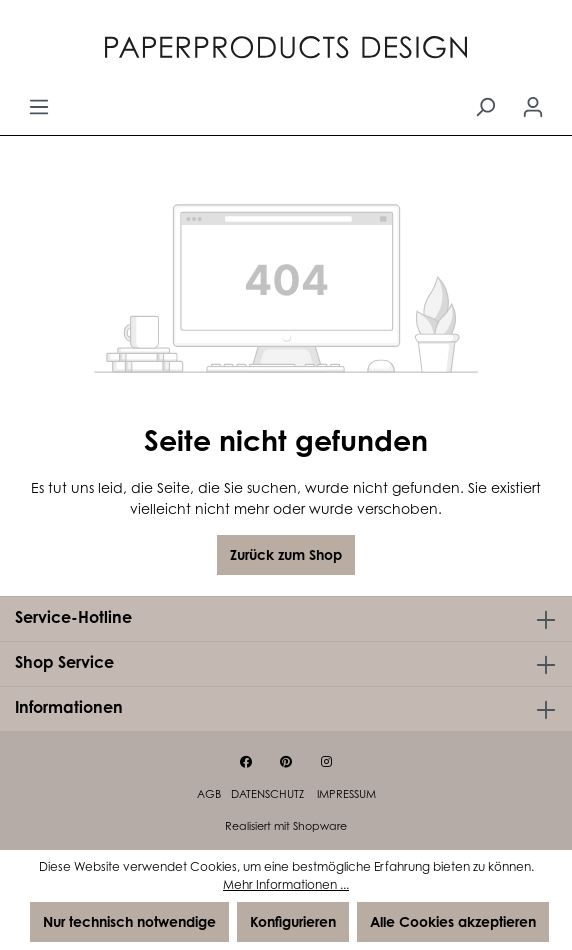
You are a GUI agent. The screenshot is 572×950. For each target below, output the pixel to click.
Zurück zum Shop (286, 554)
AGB (209, 794)
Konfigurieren (293, 921)
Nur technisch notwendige (129, 921)
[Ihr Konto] (533, 107)
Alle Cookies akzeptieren (453, 921)
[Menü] (39, 107)
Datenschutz (269, 794)
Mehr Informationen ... (286, 884)
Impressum (346, 794)
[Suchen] (485, 107)
